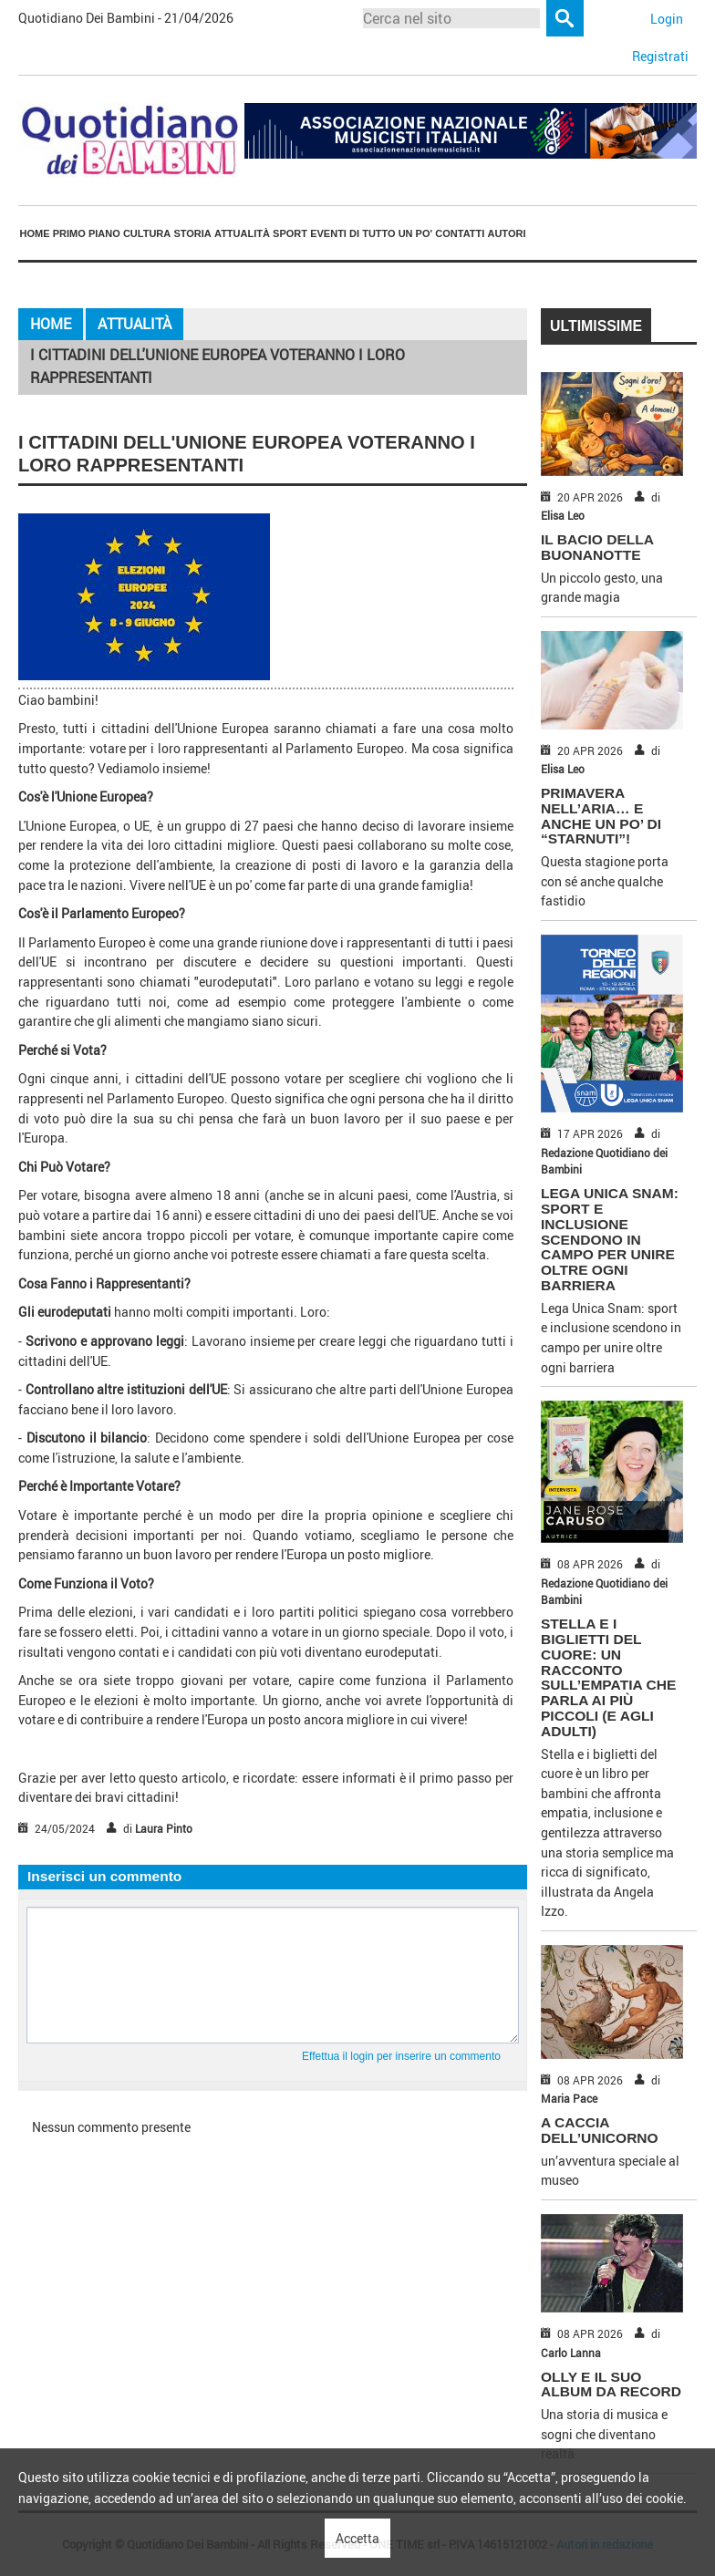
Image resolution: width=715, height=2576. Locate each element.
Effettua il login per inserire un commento (401, 2056)
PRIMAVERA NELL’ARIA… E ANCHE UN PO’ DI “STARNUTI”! (601, 815)
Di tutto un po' (390, 233)
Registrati (660, 56)
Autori (506, 233)
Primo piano (86, 233)
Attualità (242, 233)
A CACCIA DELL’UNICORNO (599, 2130)
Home (35, 233)
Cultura (147, 233)
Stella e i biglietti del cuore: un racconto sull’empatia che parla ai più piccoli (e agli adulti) (608, 1677)
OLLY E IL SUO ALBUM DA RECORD (611, 2384)
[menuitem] (34, 234)
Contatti (459, 233)
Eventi (328, 233)
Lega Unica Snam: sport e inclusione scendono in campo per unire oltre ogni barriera (610, 1239)
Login (666, 18)
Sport (290, 233)
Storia (192, 233)
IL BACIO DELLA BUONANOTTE (597, 547)
